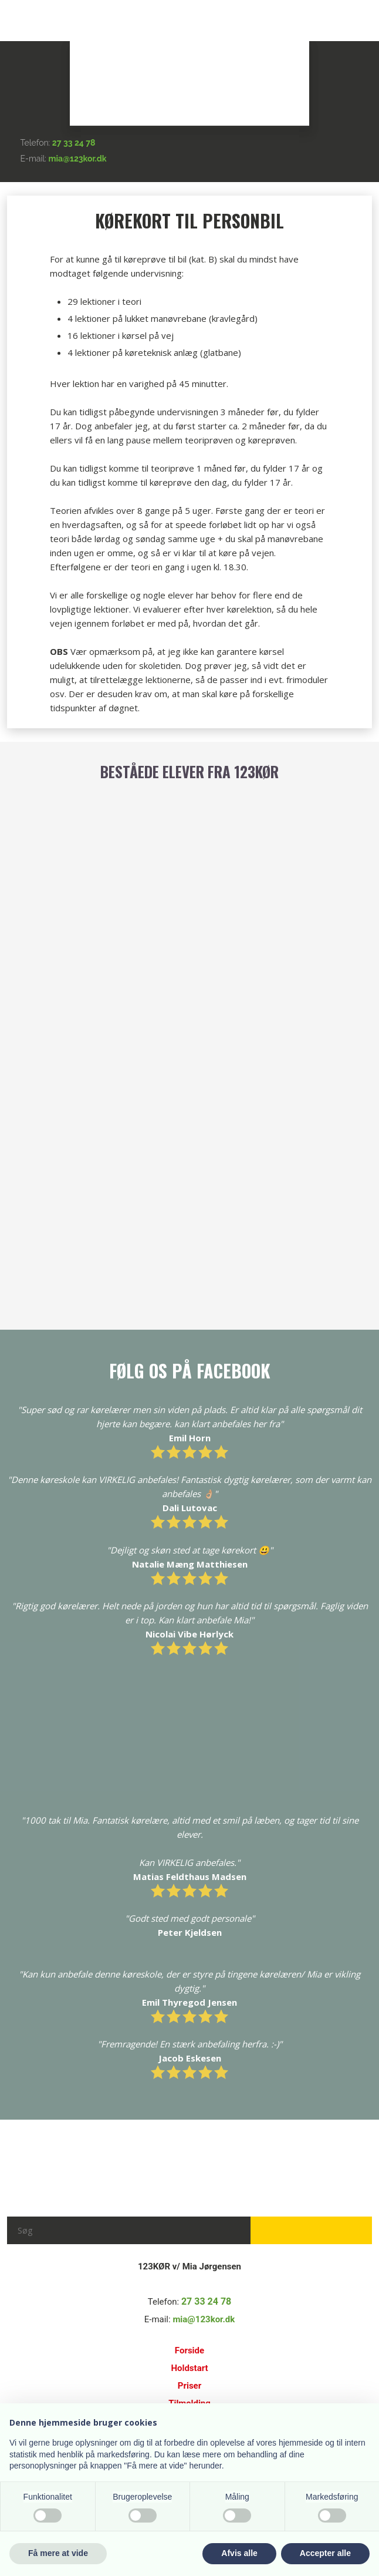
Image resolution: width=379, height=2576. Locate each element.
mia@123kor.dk (78, 158)
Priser (189, 2385)
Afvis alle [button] (239, 2553)
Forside (189, 2350)
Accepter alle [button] (325, 2553)
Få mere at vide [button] (58, 2553)
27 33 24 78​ (74, 142)
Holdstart (189, 2368)
